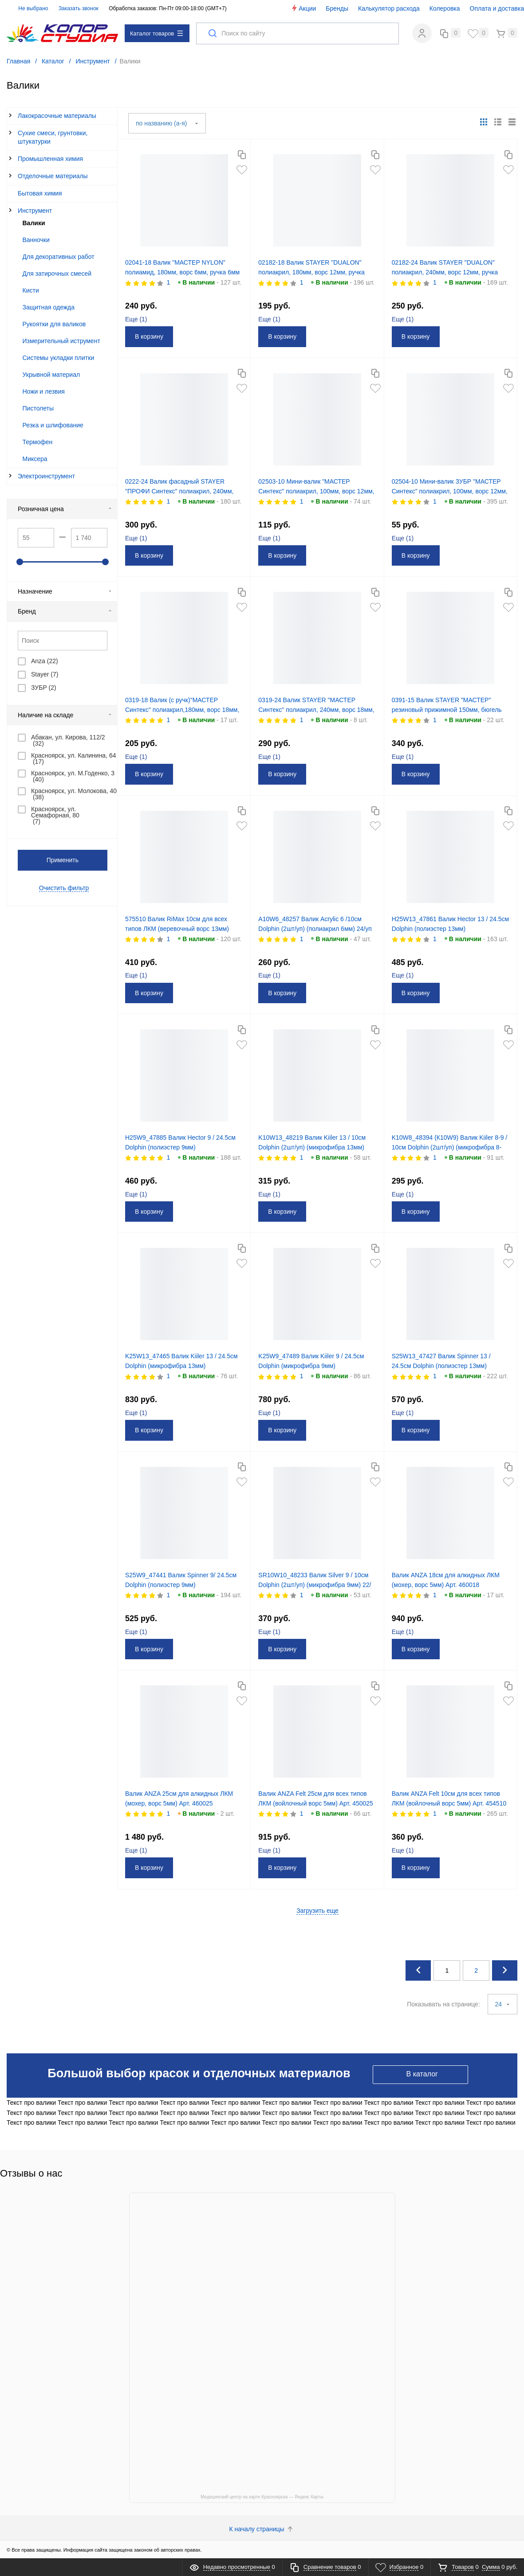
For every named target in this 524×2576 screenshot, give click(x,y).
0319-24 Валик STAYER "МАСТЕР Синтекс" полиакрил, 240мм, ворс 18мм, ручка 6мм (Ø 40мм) (310, 709)
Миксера (35, 457)
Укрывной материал (51, 373)
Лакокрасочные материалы (57, 114)
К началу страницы (262, 2528)
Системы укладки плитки (59, 356)
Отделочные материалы (53, 175)
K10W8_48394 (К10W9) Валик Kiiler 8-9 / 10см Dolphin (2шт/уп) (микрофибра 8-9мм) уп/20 (450, 1146)
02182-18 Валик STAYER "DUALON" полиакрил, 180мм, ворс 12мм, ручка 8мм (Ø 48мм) (314, 271)
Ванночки (36, 238)
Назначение (65, 590)
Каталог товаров (156, 33)
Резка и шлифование (53, 423)
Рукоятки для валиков (54, 322)
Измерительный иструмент (61, 339)
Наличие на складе (65, 714)
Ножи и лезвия (44, 390)
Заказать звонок (78, 8)
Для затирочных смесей (57, 272)
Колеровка (444, 8)
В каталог (422, 2073)
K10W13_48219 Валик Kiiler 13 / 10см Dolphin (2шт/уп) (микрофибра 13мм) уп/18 (315, 1146)
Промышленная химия (50, 157)
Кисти (31, 289)
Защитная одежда (49, 305)
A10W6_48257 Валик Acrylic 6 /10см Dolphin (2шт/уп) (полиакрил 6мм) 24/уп (314, 927)
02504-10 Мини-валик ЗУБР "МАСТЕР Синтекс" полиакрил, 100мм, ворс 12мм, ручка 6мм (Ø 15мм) (449, 490)
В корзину (152, 335)
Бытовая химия (40, 192)
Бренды (337, 8)
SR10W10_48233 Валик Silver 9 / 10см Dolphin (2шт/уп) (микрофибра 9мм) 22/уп (316, 1583)
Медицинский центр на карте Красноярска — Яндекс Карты (262, 2496)
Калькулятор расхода (389, 8)
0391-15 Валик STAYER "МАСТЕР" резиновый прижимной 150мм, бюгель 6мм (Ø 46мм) (450, 709)
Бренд (65, 610)
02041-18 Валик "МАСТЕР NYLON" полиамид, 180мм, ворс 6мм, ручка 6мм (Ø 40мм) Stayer (178, 271)
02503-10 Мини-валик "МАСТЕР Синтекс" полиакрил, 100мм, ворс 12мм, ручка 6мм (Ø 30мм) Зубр (310, 490)
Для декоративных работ (59, 255)
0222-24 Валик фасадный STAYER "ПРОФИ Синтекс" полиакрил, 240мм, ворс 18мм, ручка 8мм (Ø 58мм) (182, 490)
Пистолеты (38, 406)
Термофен (38, 440)
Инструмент (35, 209)
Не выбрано (28, 8)
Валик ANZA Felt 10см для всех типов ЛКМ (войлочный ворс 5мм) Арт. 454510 (449, 1802)
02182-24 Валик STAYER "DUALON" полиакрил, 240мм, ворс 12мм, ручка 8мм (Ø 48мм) (448, 271)
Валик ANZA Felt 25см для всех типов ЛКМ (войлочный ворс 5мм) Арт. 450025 (315, 1802)
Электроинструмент (46, 474)
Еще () (139, 318)
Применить (63, 859)
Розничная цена (65, 507)
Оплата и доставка (497, 8)
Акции (303, 8)
